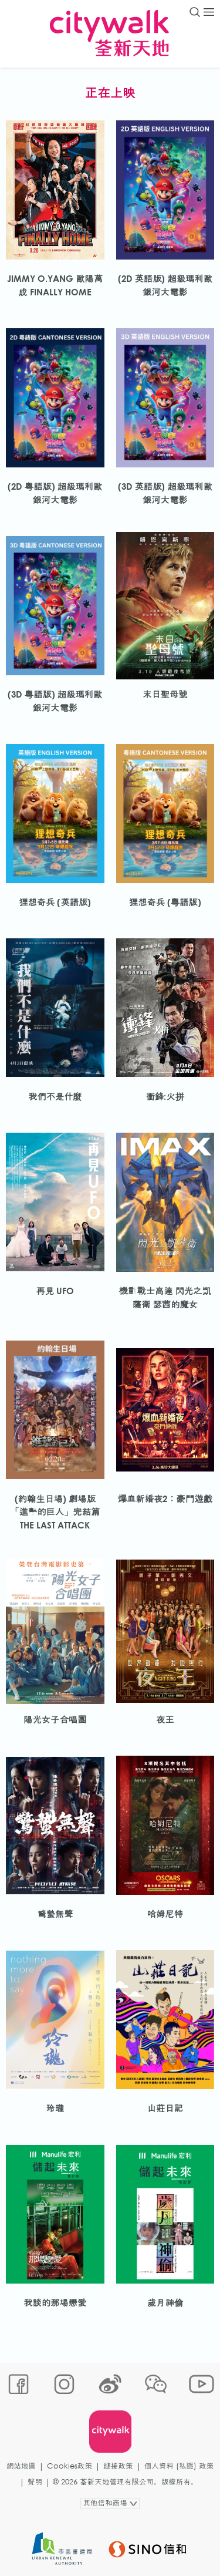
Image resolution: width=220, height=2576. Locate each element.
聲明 (35, 2482)
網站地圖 (21, 2466)
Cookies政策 (69, 2466)
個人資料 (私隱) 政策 (179, 2466)
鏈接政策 (118, 2466)
